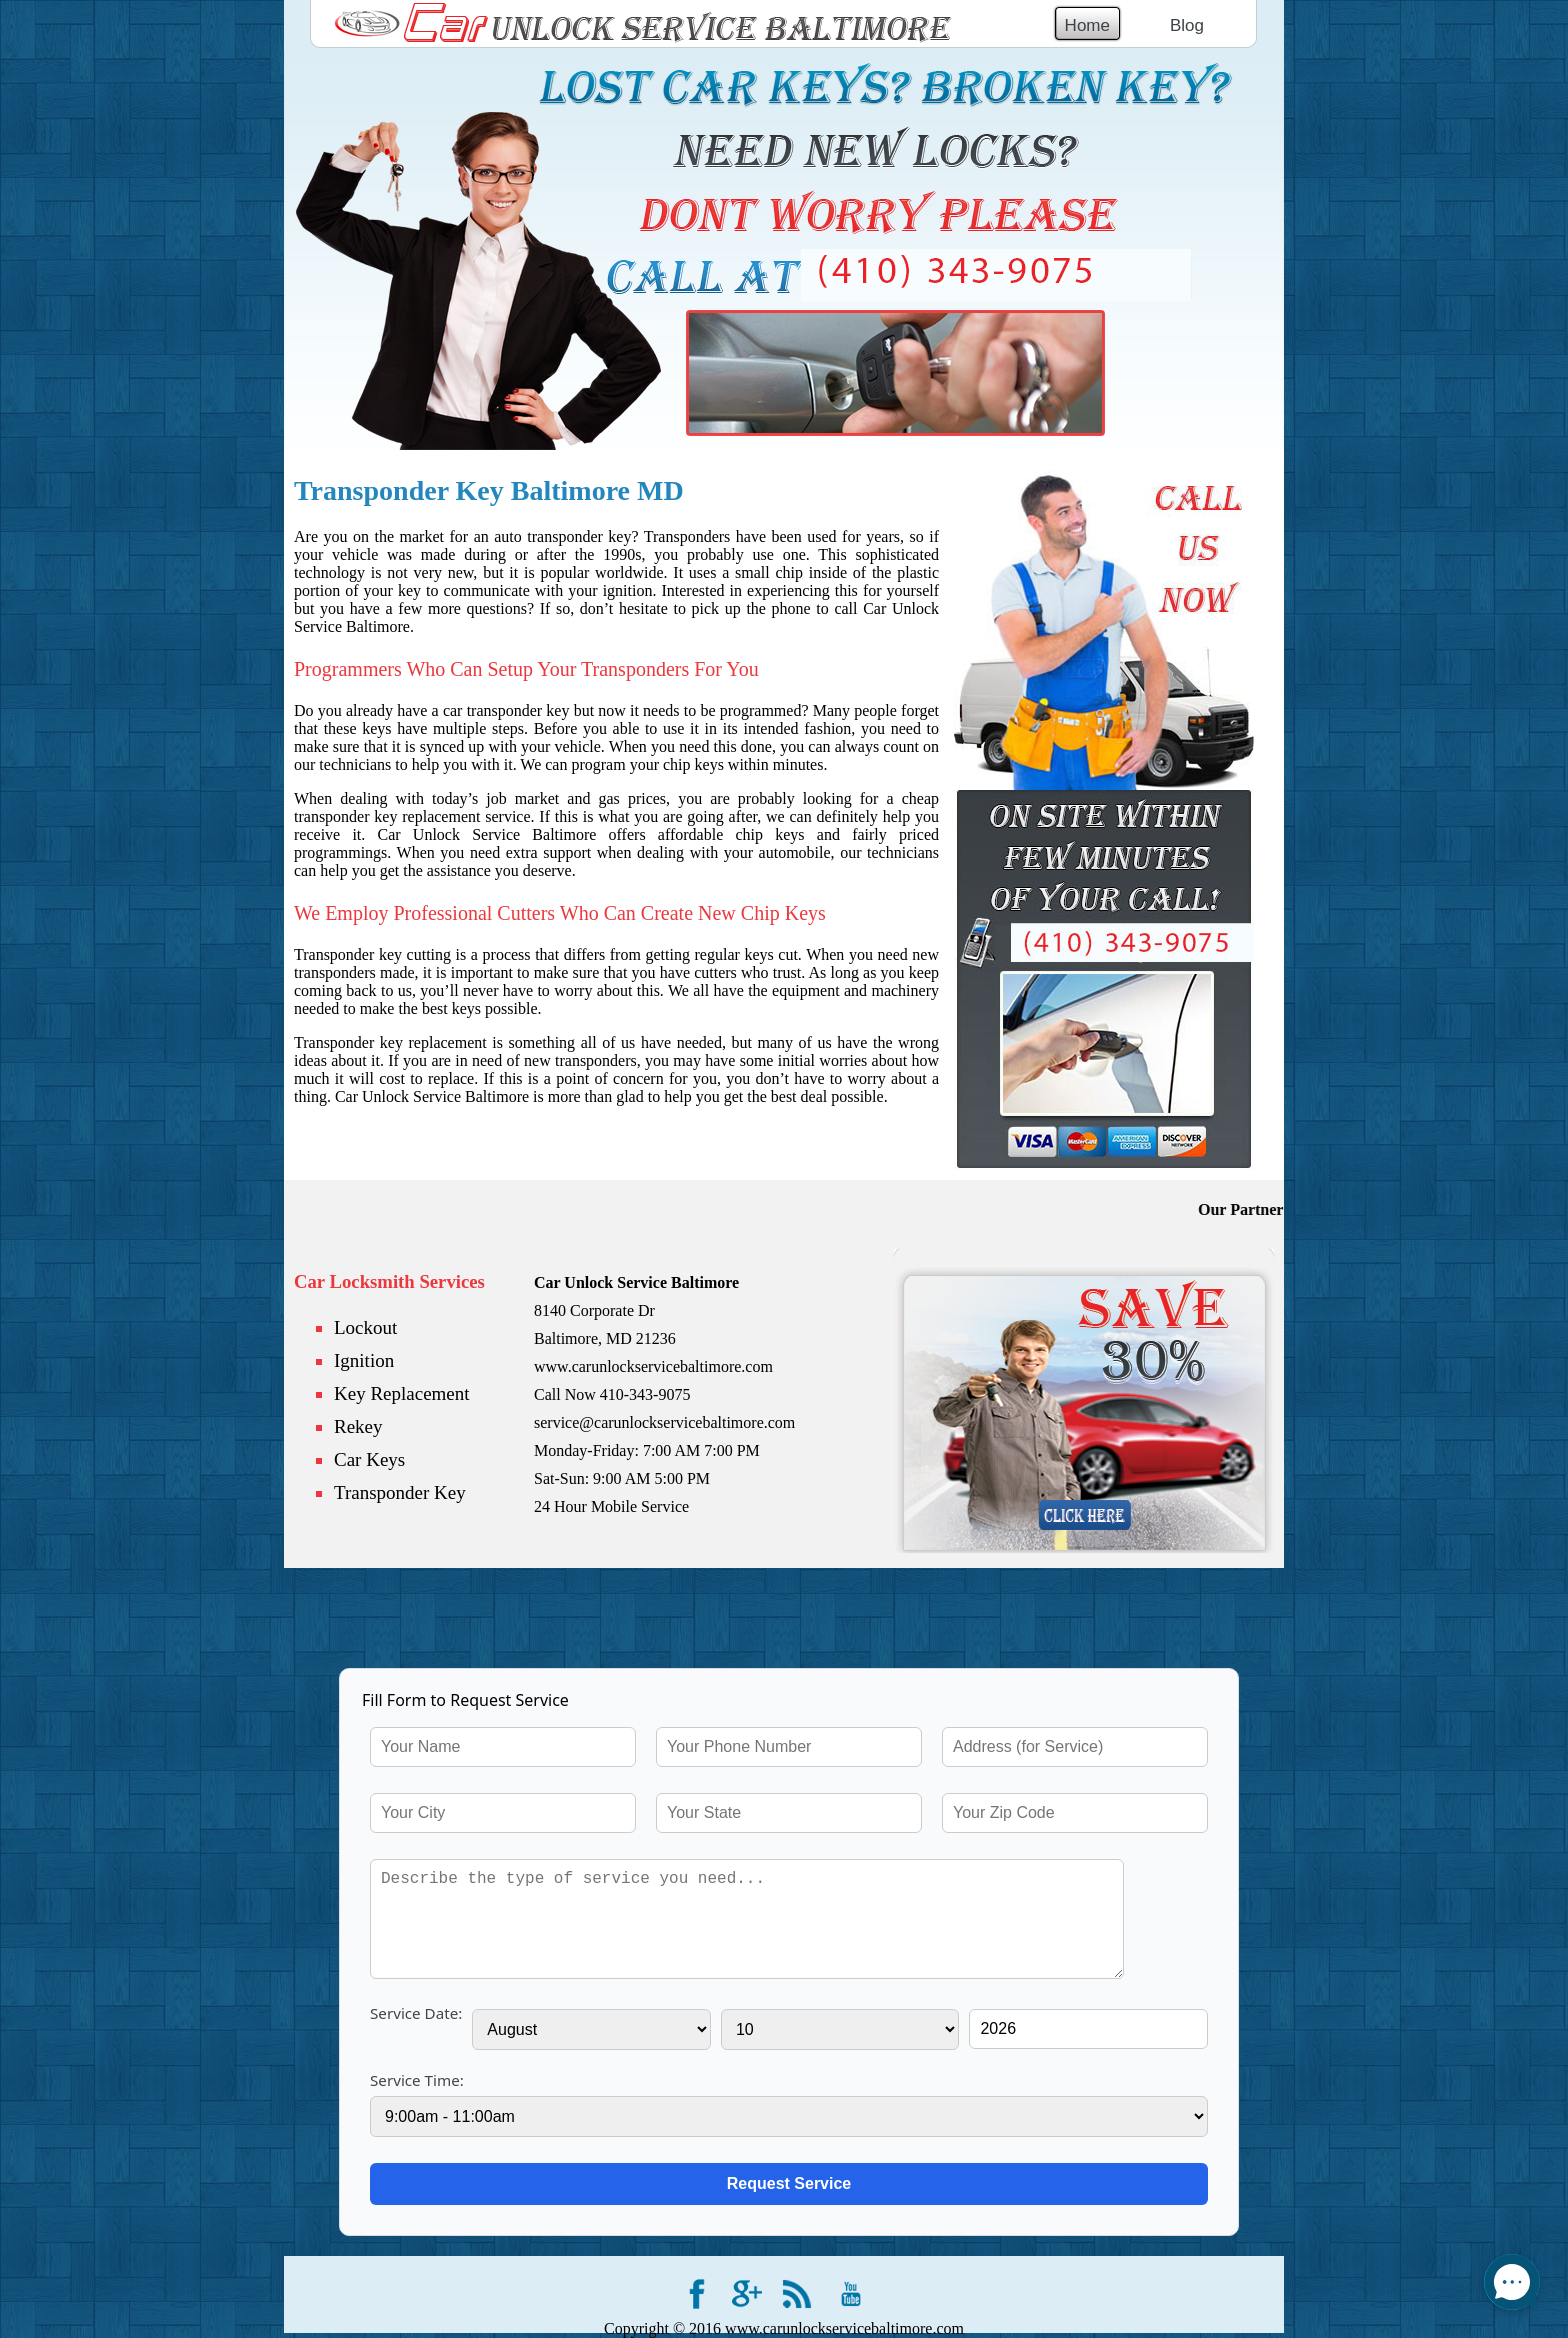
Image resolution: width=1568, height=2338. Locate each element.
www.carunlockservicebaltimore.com (653, 1366)
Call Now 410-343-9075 (612, 1394)
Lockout (365, 1327)
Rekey (358, 1426)
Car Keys (369, 1459)
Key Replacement (402, 1393)
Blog (1187, 25)
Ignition (364, 1360)
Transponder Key (400, 1492)
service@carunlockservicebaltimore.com (664, 1422)
